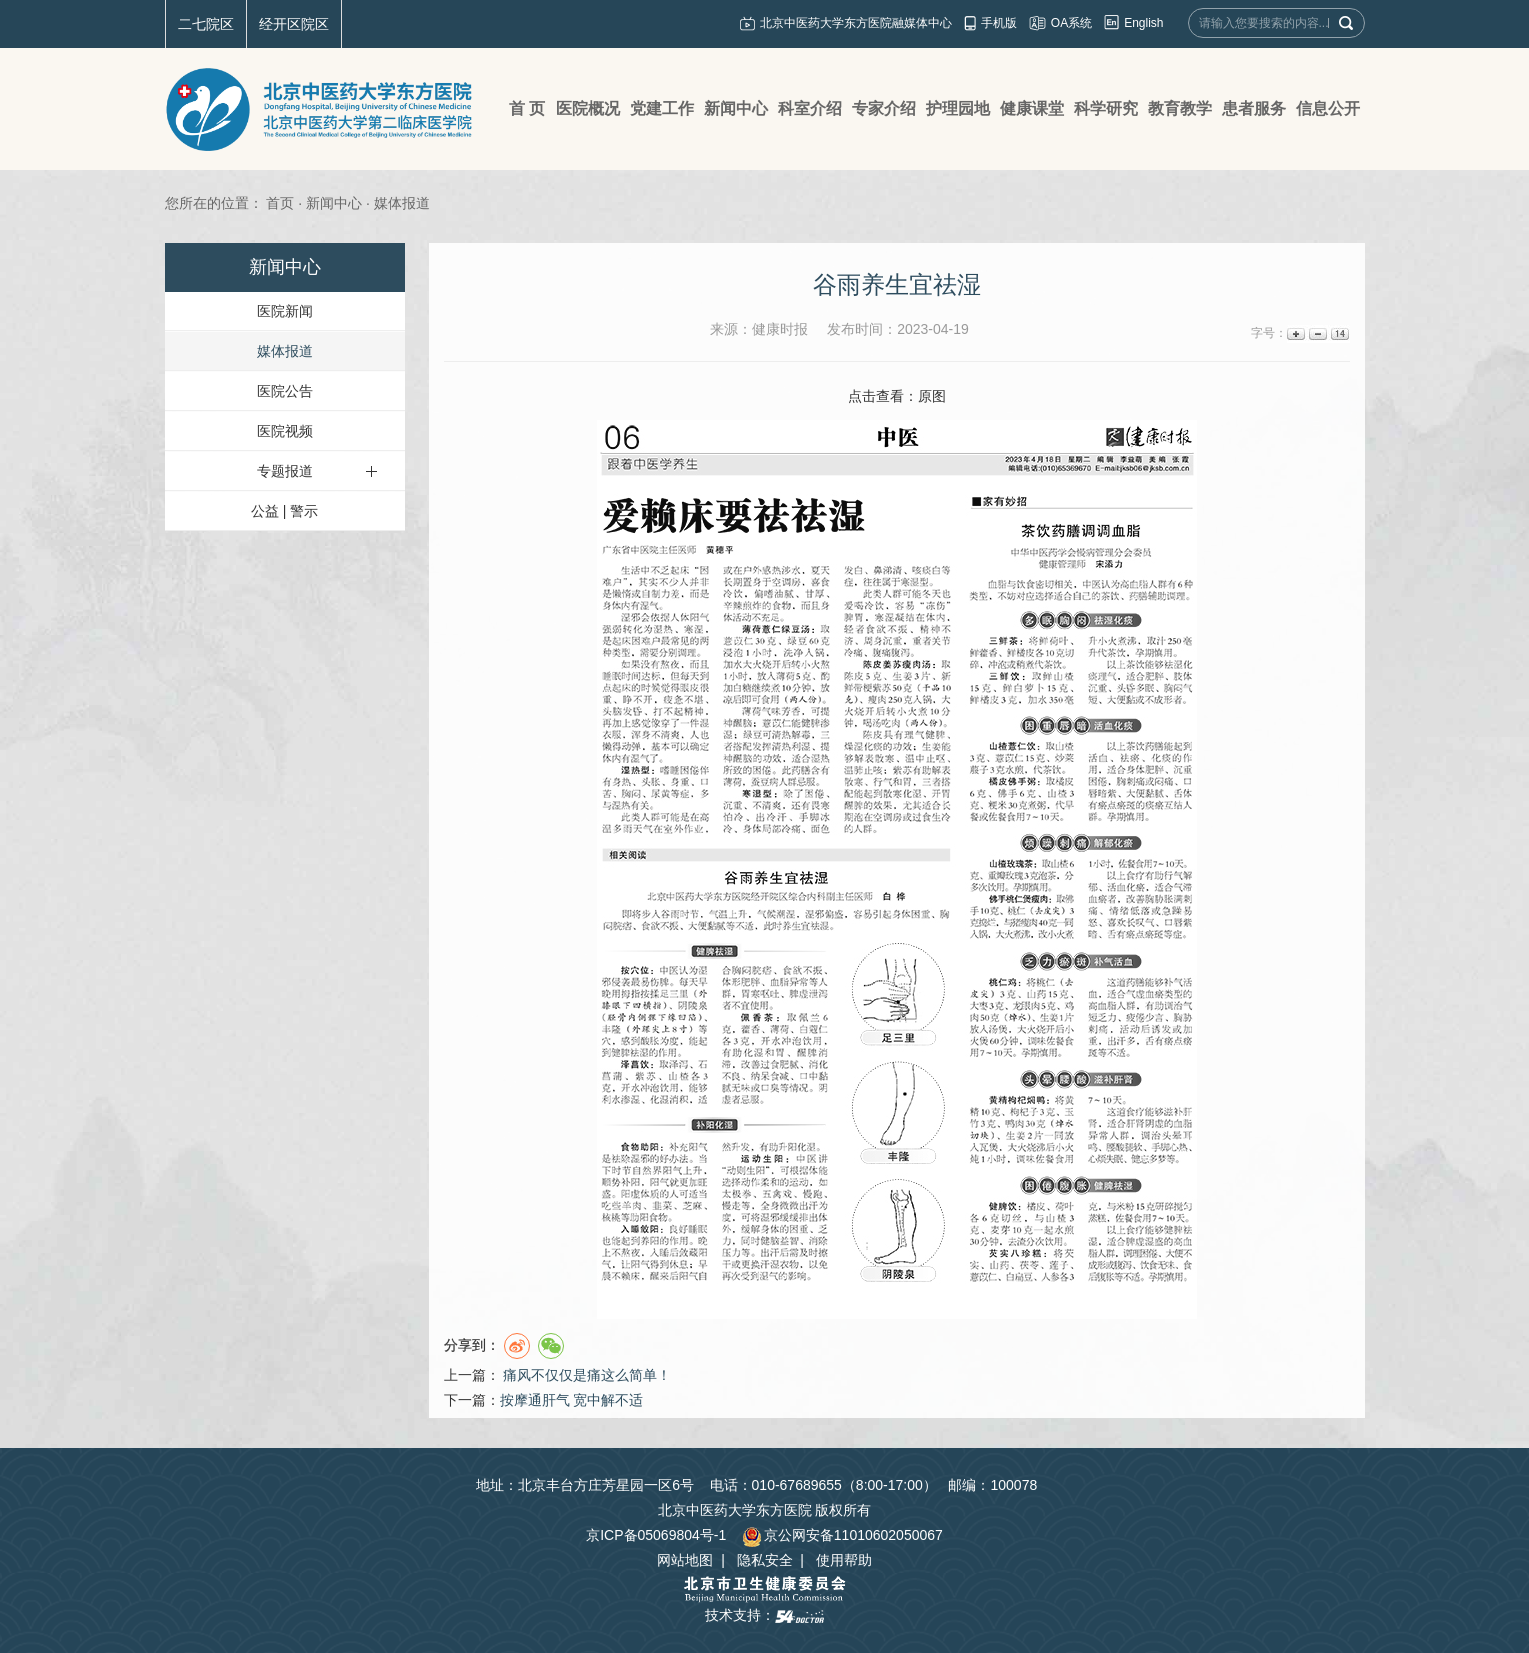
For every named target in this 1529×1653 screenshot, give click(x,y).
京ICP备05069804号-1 (656, 1535)
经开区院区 (294, 24)
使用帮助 (844, 1560)
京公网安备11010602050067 (842, 1535)
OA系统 (1071, 23)
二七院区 (206, 24)
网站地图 (685, 1560)
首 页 (527, 108)
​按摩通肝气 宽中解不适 (572, 1400)
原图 (932, 396)
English (1143, 23)
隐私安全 (765, 1560)
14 (1338, 333)
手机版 (999, 23)
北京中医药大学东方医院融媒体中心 (856, 23)
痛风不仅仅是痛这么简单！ (587, 1375)
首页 (280, 203)
